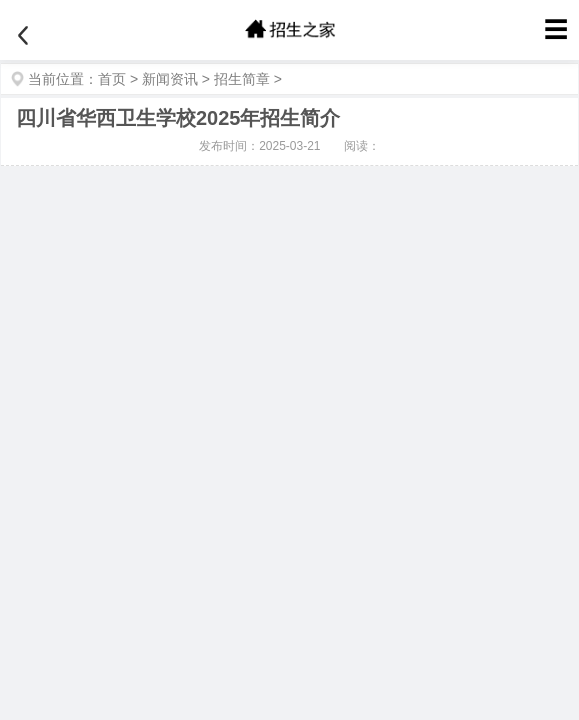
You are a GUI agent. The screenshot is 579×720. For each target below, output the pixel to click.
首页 (112, 79)
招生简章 (242, 79)
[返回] (23, 36)
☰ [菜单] (556, 29)
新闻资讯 (170, 79)
